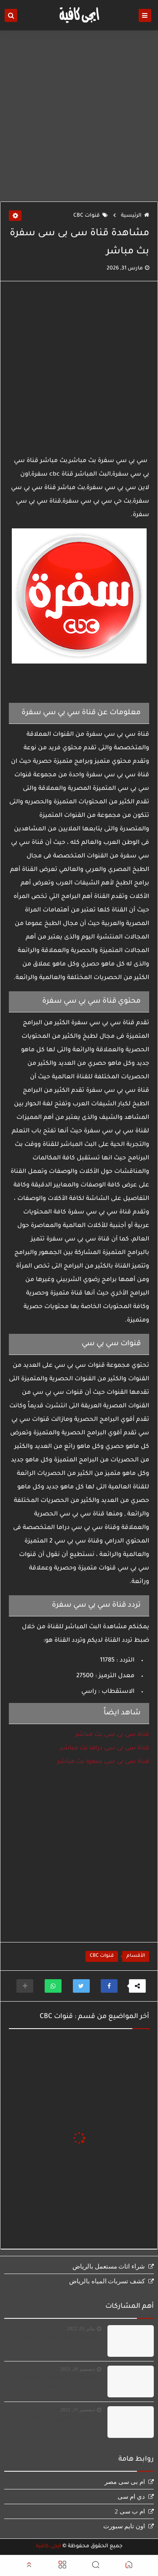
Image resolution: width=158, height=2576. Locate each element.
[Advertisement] (79, 116)
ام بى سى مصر (124, 2481)
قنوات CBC (90, 216)
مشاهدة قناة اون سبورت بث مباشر (57, 2337)
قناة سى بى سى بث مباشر (112, 1735)
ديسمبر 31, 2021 (77, 2410)
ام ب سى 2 (130, 2511)
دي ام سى (131, 2496)
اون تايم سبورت (124, 2526)
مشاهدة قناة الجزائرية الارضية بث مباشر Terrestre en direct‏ (60, 2382)
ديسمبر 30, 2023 (77, 2369)
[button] (109, 1986)
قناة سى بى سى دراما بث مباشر (104, 1748)
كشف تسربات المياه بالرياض (107, 2281)
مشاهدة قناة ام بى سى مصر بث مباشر (54, 2418)
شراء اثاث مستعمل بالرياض (108, 2266)
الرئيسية (135, 216)
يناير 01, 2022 (81, 2328)
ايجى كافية (48, 2546)
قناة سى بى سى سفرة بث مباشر (103, 1762)
